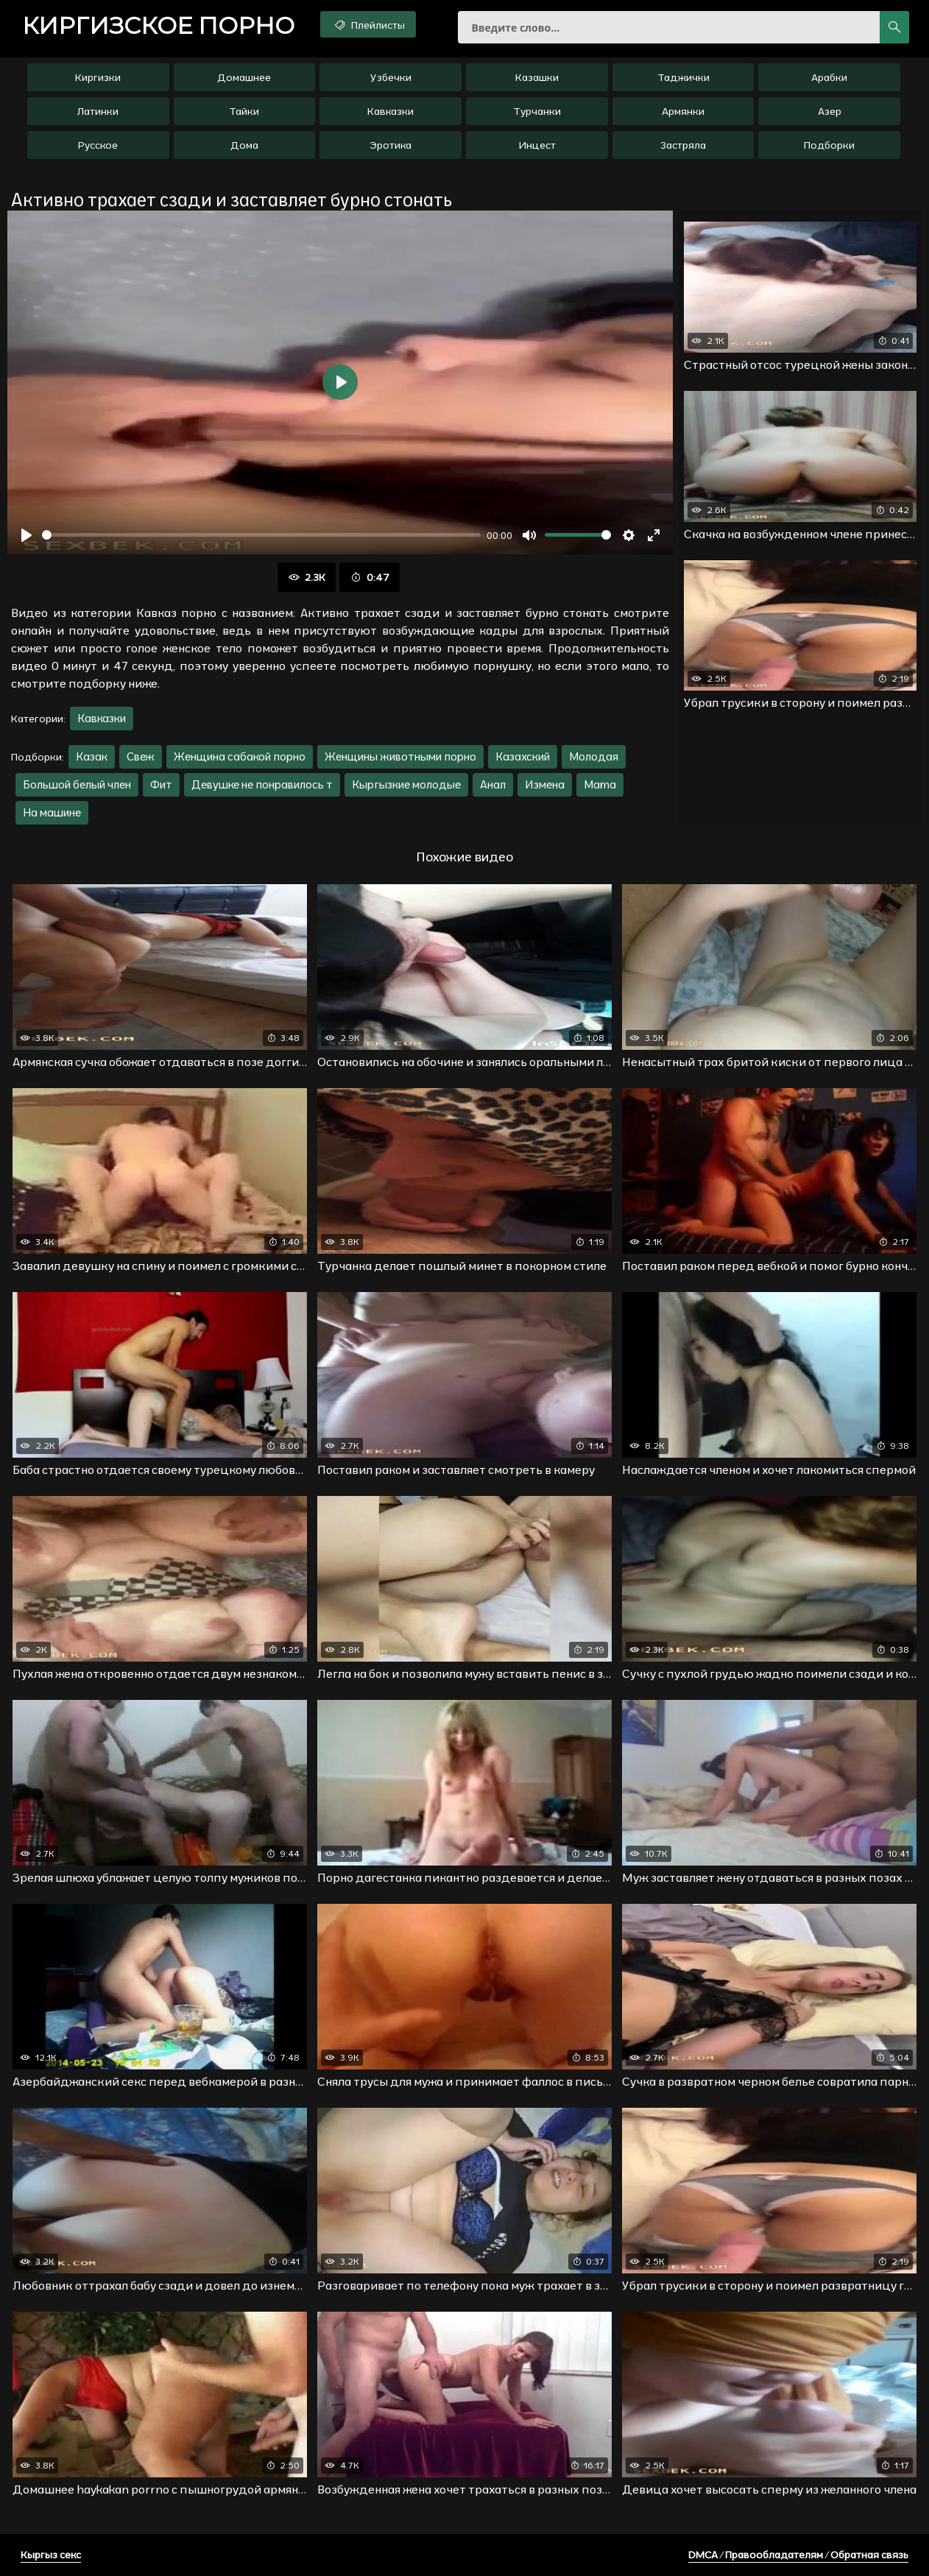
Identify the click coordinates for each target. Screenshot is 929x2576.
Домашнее (244, 77)
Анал (493, 784)
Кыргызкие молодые (406, 784)
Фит (161, 784)
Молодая (593, 756)
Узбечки (390, 77)
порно (158, 26)
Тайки (244, 111)
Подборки (829, 145)
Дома (244, 145)
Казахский (522, 756)
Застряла (683, 145)
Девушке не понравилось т (262, 784)
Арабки (829, 77)
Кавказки (390, 111)
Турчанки (537, 111)
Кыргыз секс (51, 2554)
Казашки (537, 77)
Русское (98, 145)
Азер (829, 111)
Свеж (141, 756)
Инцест (537, 145)
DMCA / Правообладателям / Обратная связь (798, 2554)
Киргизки (98, 77)
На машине (52, 812)
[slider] (261, 535)
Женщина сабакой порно (239, 756)
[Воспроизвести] (26, 535)
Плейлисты (368, 24)
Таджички (683, 77)
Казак (91, 756)
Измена (545, 784)
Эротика (390, 145)
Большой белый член (77, 784)
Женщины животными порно (400, 756)
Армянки (683, 111)
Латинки (98, 111)
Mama (600, 784)
